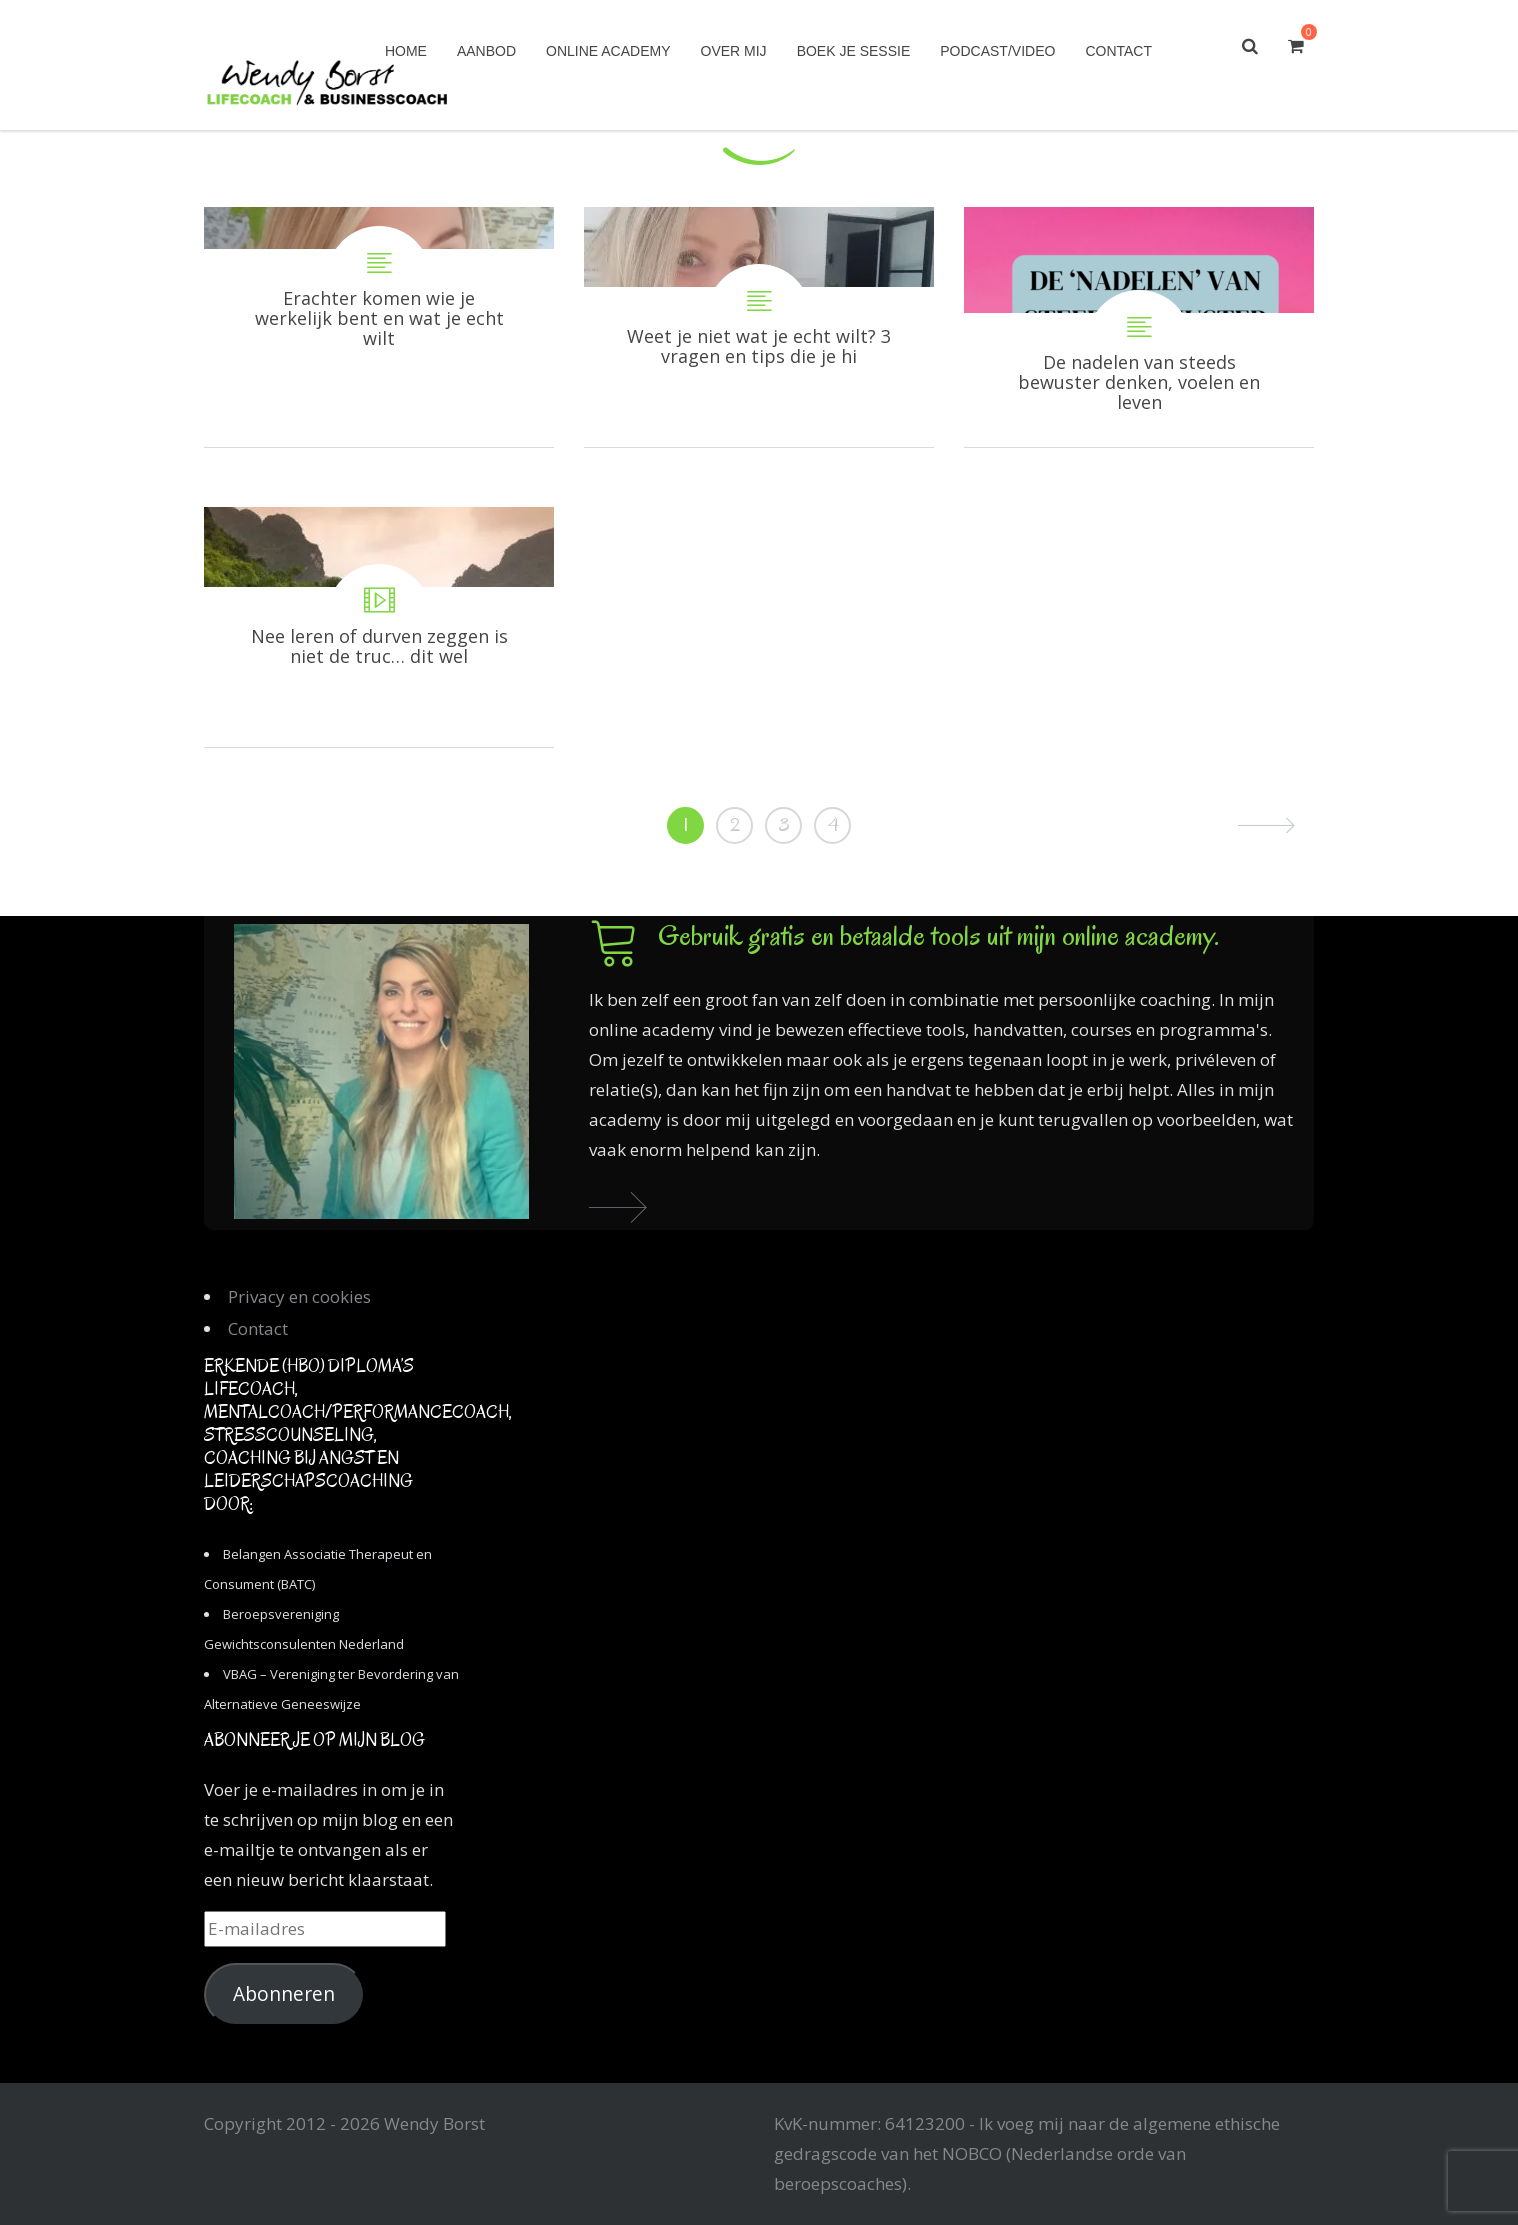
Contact (1118, 51)
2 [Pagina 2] (735, 825)
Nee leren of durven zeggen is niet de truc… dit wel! (379, 627)
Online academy (608, 51)
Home (406, 51)
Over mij (734, 51)
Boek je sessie (854, 51)
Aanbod (486, 51)
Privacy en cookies (299, 1296)
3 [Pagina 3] (784, 825)
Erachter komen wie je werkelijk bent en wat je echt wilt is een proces (379, 327)
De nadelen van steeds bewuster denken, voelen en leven (1139, 327)
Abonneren (284, 1994)
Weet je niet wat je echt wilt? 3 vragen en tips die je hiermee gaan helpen (759, 327)
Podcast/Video (997, 51)
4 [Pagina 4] (833, 825)
